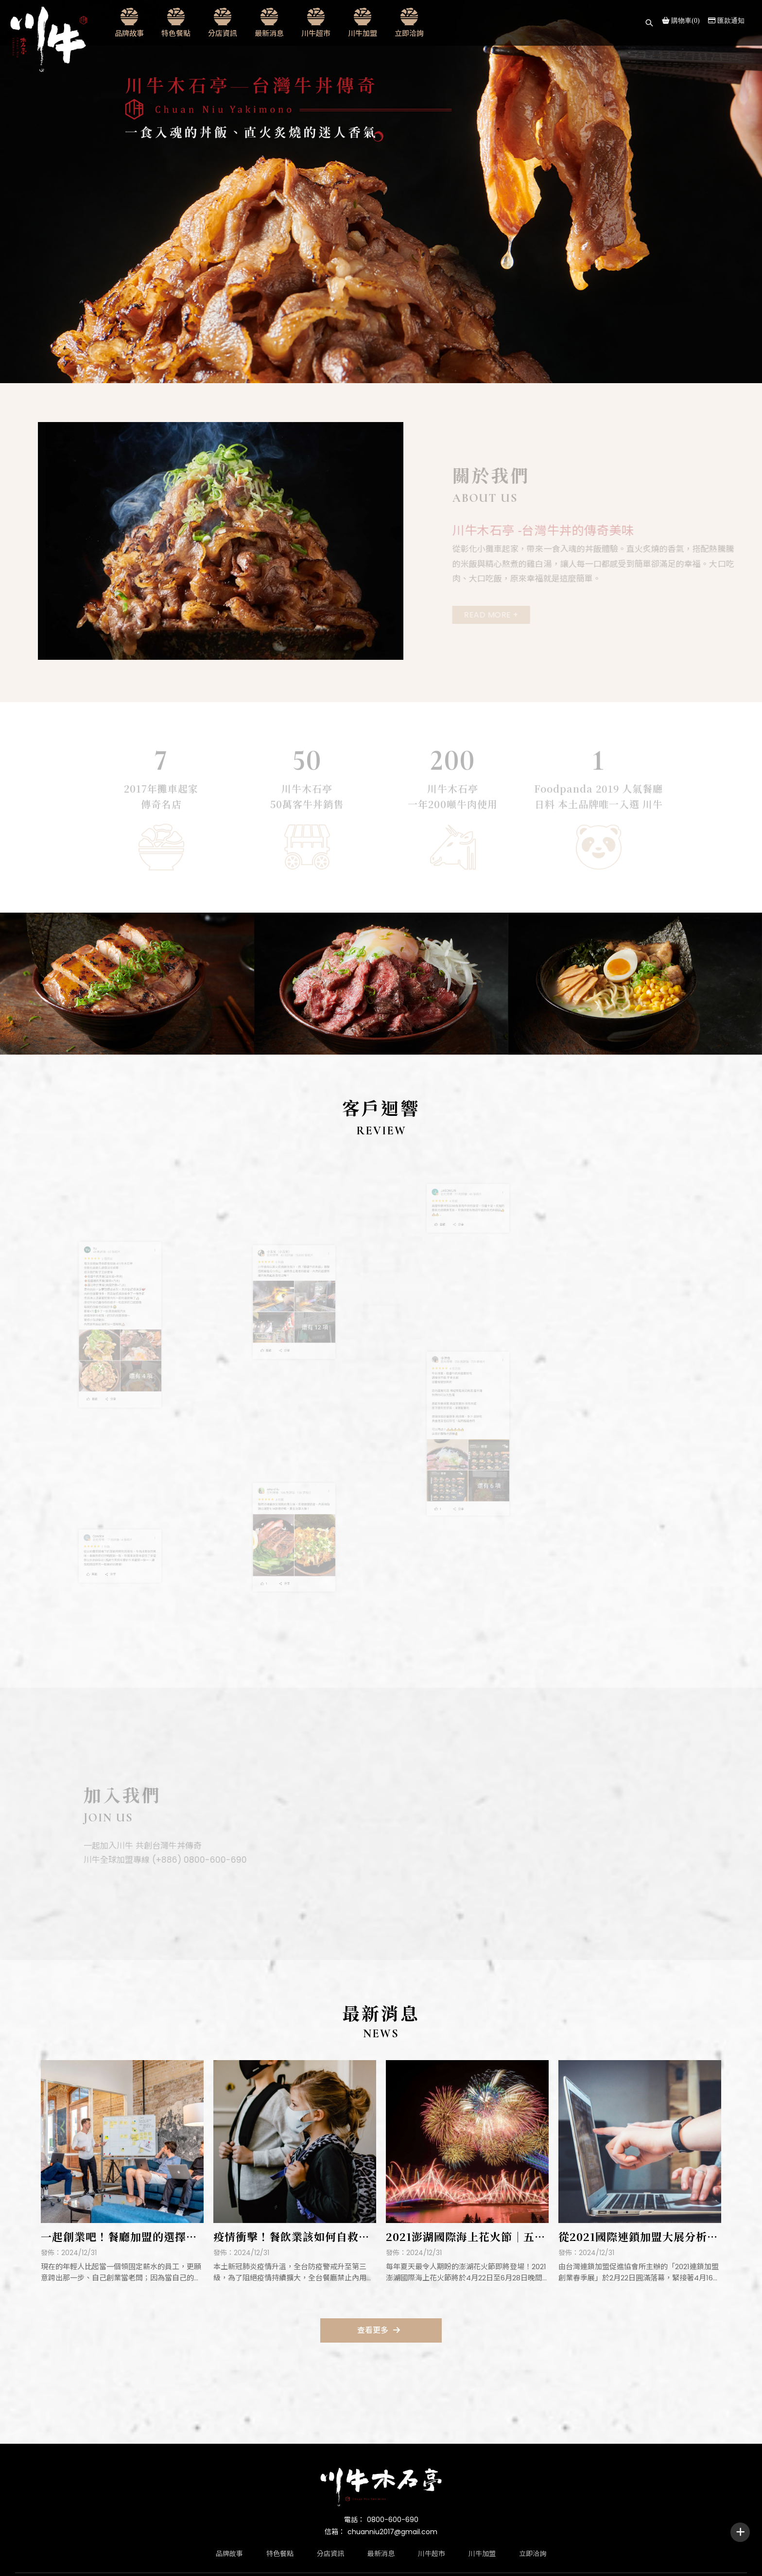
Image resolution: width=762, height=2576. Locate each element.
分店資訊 (222, 33)
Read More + (495, 614)
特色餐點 (175, 33)
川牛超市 (315, 33)
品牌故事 (129, 33)
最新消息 (269, 33)
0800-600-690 (392, 2519)
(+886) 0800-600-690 (196, 1860)
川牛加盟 (362, 33)
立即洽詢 (409, 33)
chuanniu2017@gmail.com (392, 2532)
